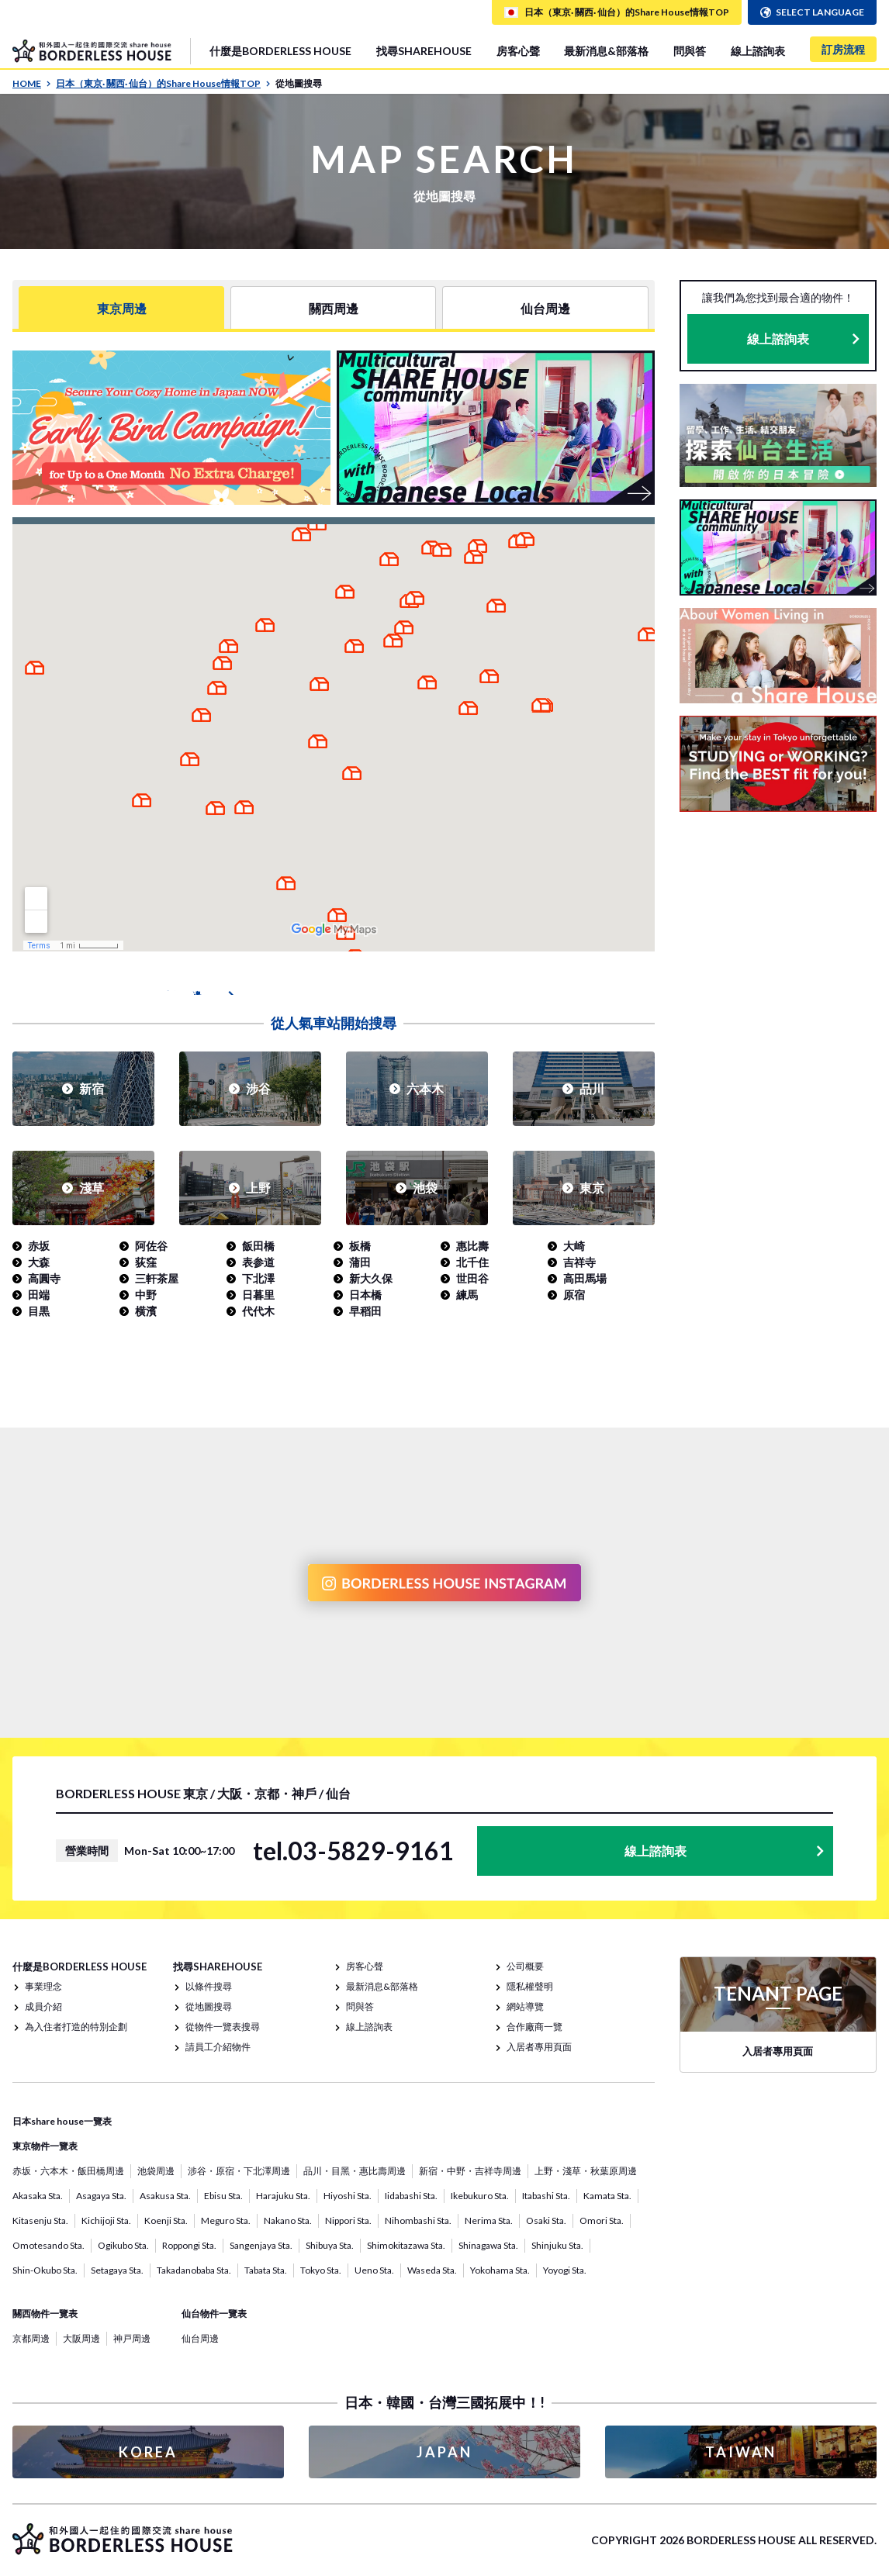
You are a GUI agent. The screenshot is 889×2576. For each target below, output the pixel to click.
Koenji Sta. (166, 2220)
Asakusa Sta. (165, 2195)
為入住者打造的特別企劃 (76, 2026)
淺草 (91, 1187)
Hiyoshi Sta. (347, 2195)
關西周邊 (333, 307)
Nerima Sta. (489, 2220)
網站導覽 (525, 2006)
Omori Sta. (601, 2220)
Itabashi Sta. (546, 2195)
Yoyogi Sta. (564, 2270)
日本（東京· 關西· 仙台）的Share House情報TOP (163, 83)
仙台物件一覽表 (214, 2313)
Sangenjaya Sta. (261, 2245)
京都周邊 (31, 2338)
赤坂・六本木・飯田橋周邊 (68, 2171)
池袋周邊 (156, 2171)
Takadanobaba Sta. (194, 2270)
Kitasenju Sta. (40, 2220)
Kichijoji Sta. (106, 2220)
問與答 (689, 50)
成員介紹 (43, 2006)
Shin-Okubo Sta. (45, 2270)
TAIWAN (741, 2451)
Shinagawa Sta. (488, 2245)
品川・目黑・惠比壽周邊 (354, 2171)
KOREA (148, 2451)
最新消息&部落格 (606, 50)
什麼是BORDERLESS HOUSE (280, 50)
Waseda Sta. (432, 2270)
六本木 (425, 1088)
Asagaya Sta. (101, 2195)
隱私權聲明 (530, 1986)
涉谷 (258, 1088)
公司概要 (525, 1966)
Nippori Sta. (348, 2220)
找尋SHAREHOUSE (424, 50)
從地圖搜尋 (208, 2006)
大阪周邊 (81, 2338)
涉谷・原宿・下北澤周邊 (239, 2171)
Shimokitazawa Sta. (406, 2245)
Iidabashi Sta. (411, 2195)
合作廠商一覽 (534, 2026)
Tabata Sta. (265, 2270)
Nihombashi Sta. (418, 2220)
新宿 (91, 1088)
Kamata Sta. (607, 2195)
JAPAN (444, 2451)
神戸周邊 (131, 2338)
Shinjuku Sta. (557, 2245)
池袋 (425, 1187)
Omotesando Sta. (48, 2245)
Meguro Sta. (226, 2220)
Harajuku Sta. (283, 2195)
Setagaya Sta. (117, 2270)
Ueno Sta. (374, 2270)
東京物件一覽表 (45, 2146)
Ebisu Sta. (223, 2195)
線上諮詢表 (758, 50)
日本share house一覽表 (62, 2121)
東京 (591, 1187)
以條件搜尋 (208, 1986)
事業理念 (43, 1986)
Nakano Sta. (288, 2220)
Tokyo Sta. (320, 2270)
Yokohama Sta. (500, 2270)
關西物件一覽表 (45, 2313)
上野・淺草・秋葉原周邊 (585, 2171)
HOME (31, 83)
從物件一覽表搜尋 (222, 2026)
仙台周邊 (545, 307)
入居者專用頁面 (539, 2047)
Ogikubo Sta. (123, 2245)
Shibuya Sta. (330, 2245)
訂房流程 (843, 49)
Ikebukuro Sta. (480, 2195)
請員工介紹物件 (218, 2047)
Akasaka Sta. (37, 2195)
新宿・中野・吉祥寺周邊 (470, 2171)
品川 (591, 1088)
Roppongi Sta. (189, 2245)
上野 (258, 1187)
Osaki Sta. (546, 2220)
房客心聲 (518, 50)
